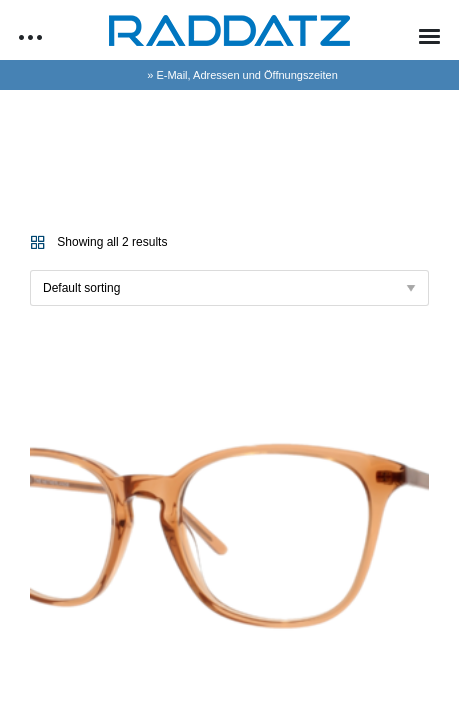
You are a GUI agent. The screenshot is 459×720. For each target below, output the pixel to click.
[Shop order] (229, 288)
